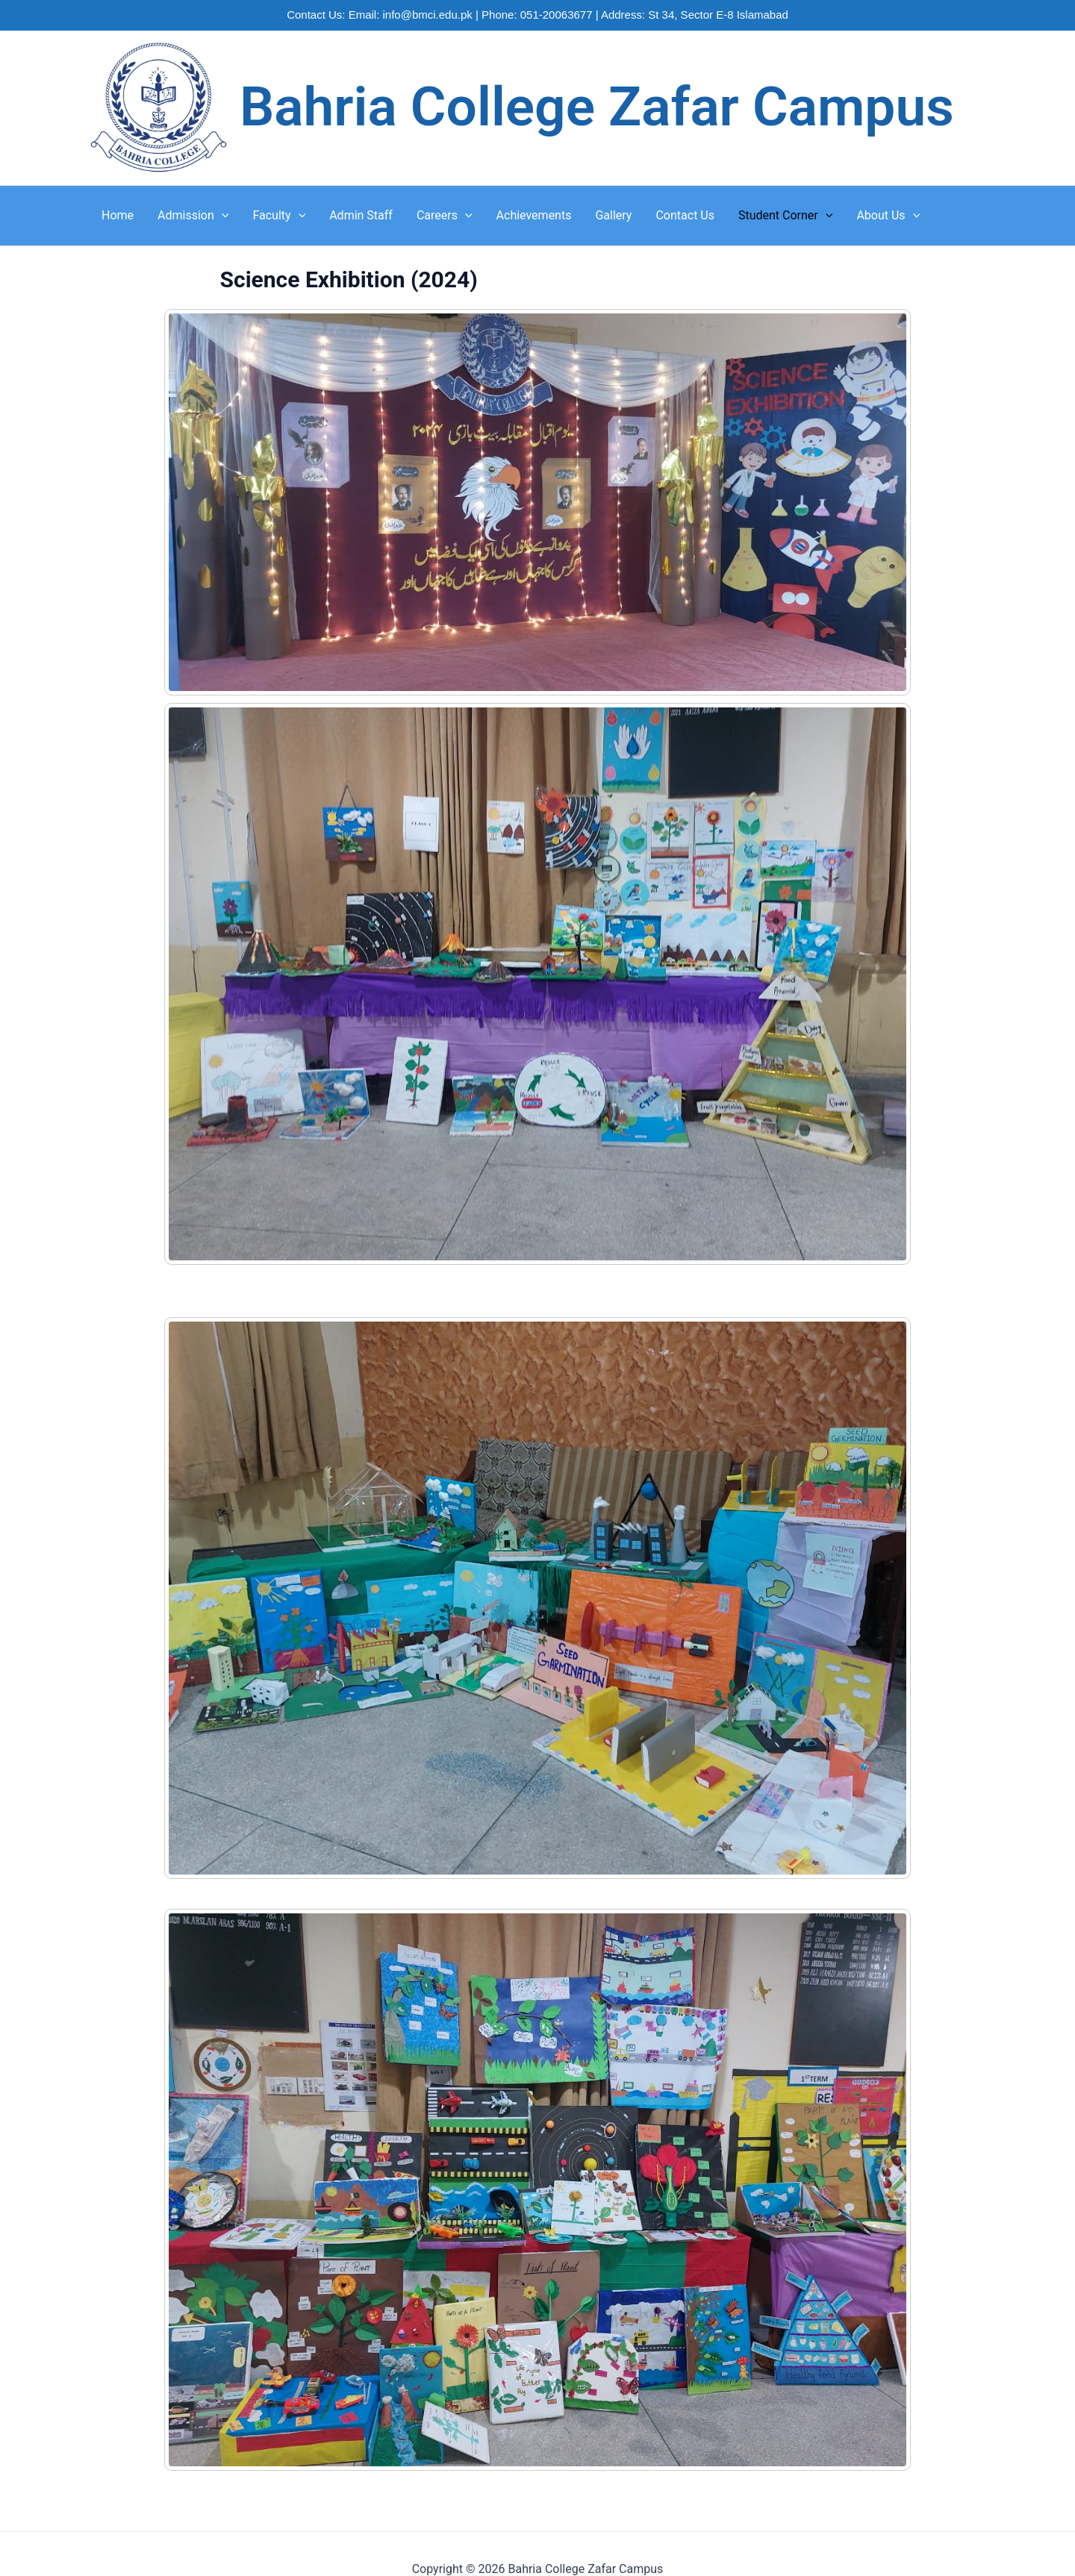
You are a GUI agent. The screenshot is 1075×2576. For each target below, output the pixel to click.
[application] (221, 216)
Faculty (278, 216)
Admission (193, 216)
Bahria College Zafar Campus (597, 107)
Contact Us (684, 215)
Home (118, 215)
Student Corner (785, 216)
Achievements (534, 215)
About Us (888, 216)
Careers (445, 216)
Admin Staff (361, 215)
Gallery (613, 215)
